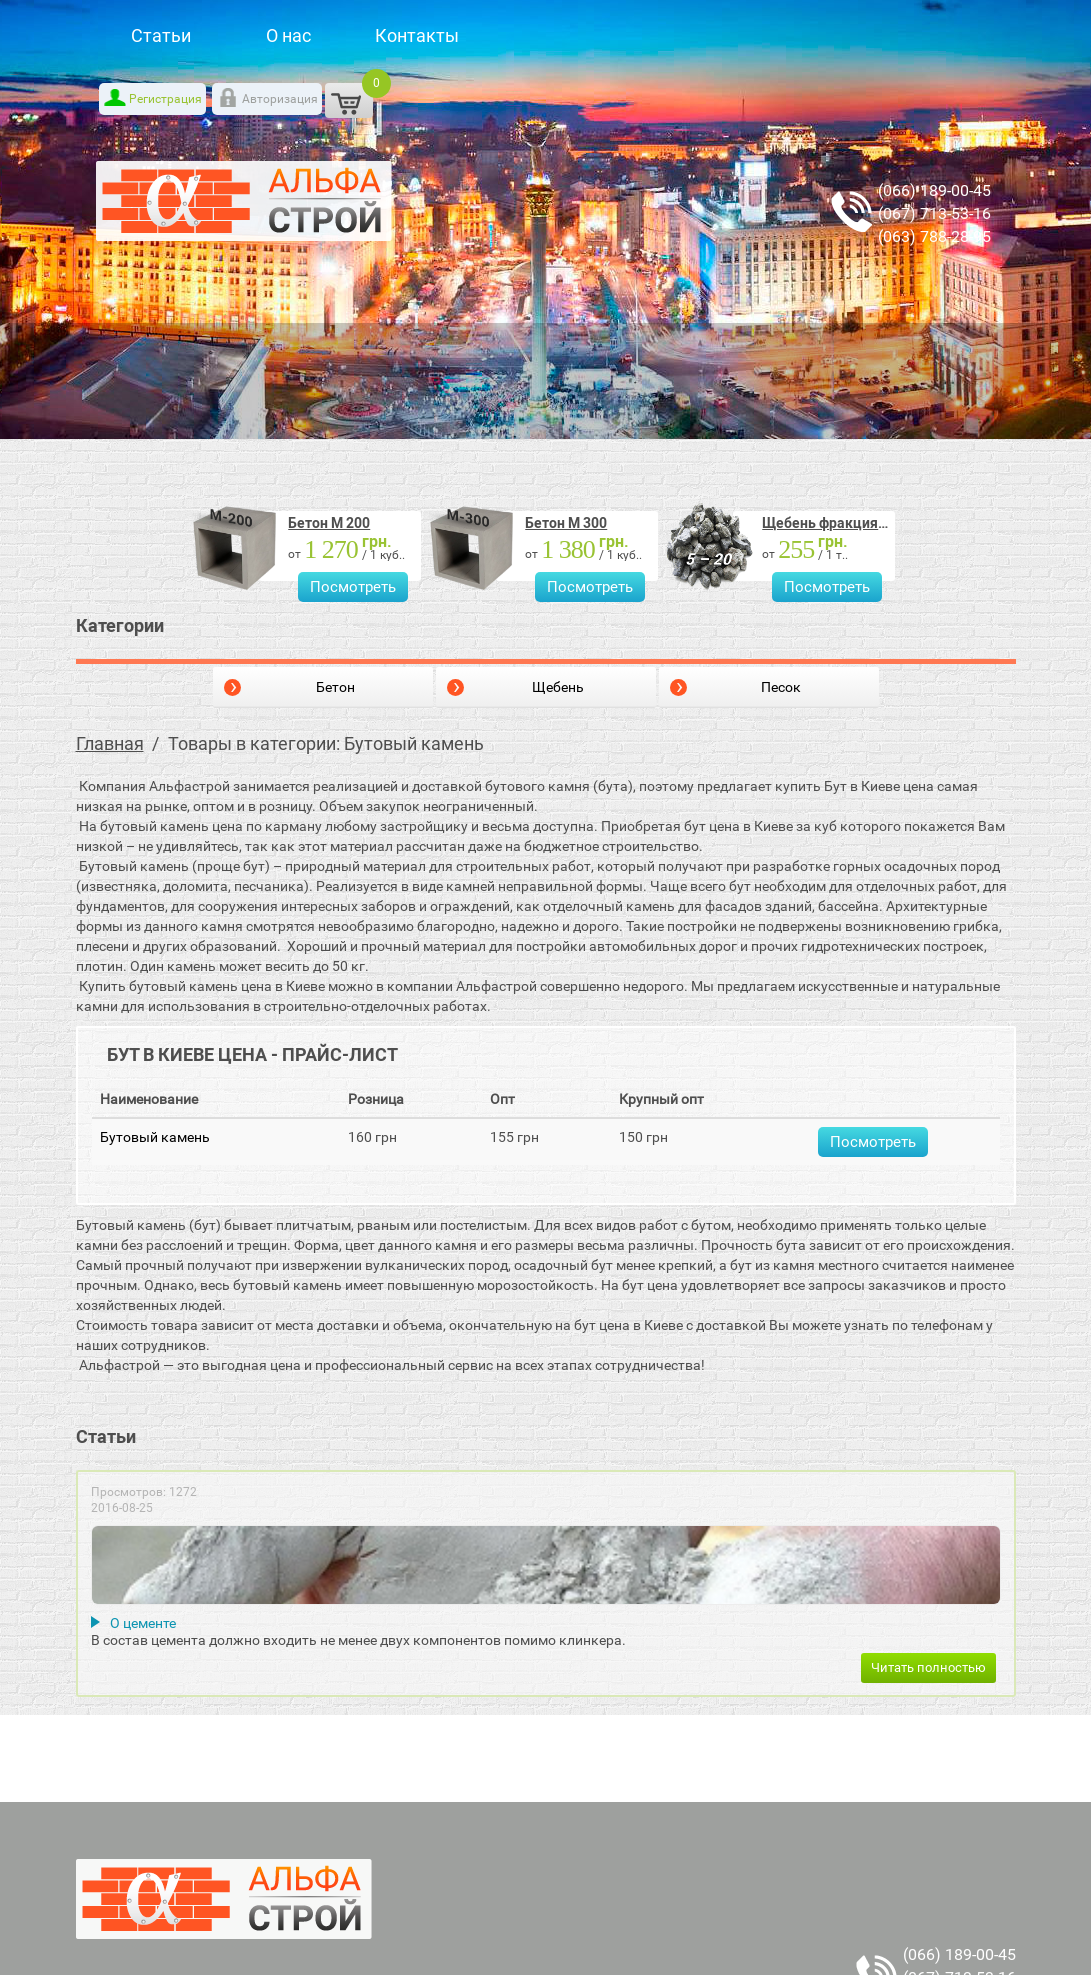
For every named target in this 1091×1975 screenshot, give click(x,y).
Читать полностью (928, 1667)
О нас (288, 35)
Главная (110, 743)
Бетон (335, 687)
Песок (781, 687)
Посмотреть (353, 587)
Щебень (558, 687)
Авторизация (280, 99)
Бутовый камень (155, 1137)
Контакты (417, 35)
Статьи (161, 35)
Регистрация (165, 99)
